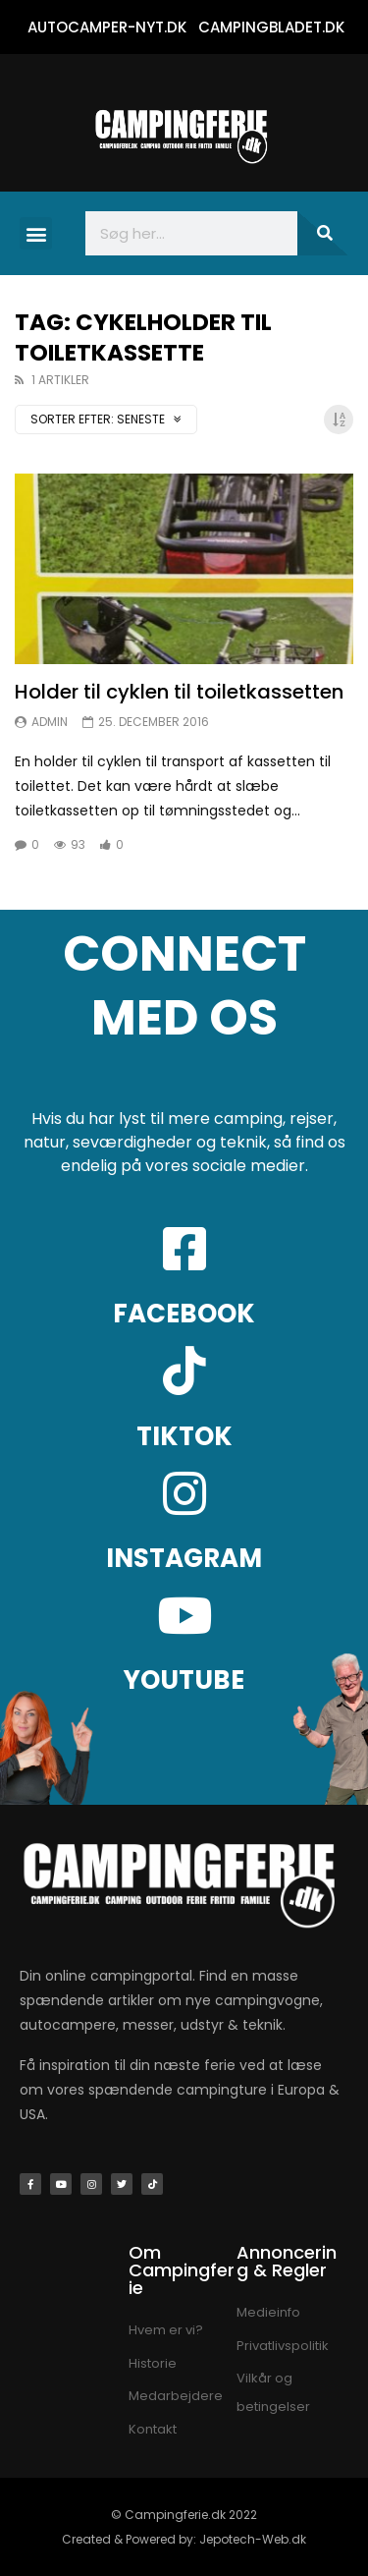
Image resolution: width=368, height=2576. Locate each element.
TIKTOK (184, 1436)
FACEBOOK (184, 1313)
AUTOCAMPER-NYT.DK (106, 27)
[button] (36, 233)
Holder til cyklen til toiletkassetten (179, 691)
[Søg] (322, 233)
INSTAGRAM (184, 1558)
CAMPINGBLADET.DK (271, 27)
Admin (49, 721)
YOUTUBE (184, 1680)
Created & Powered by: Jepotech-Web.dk (184, 2539)
